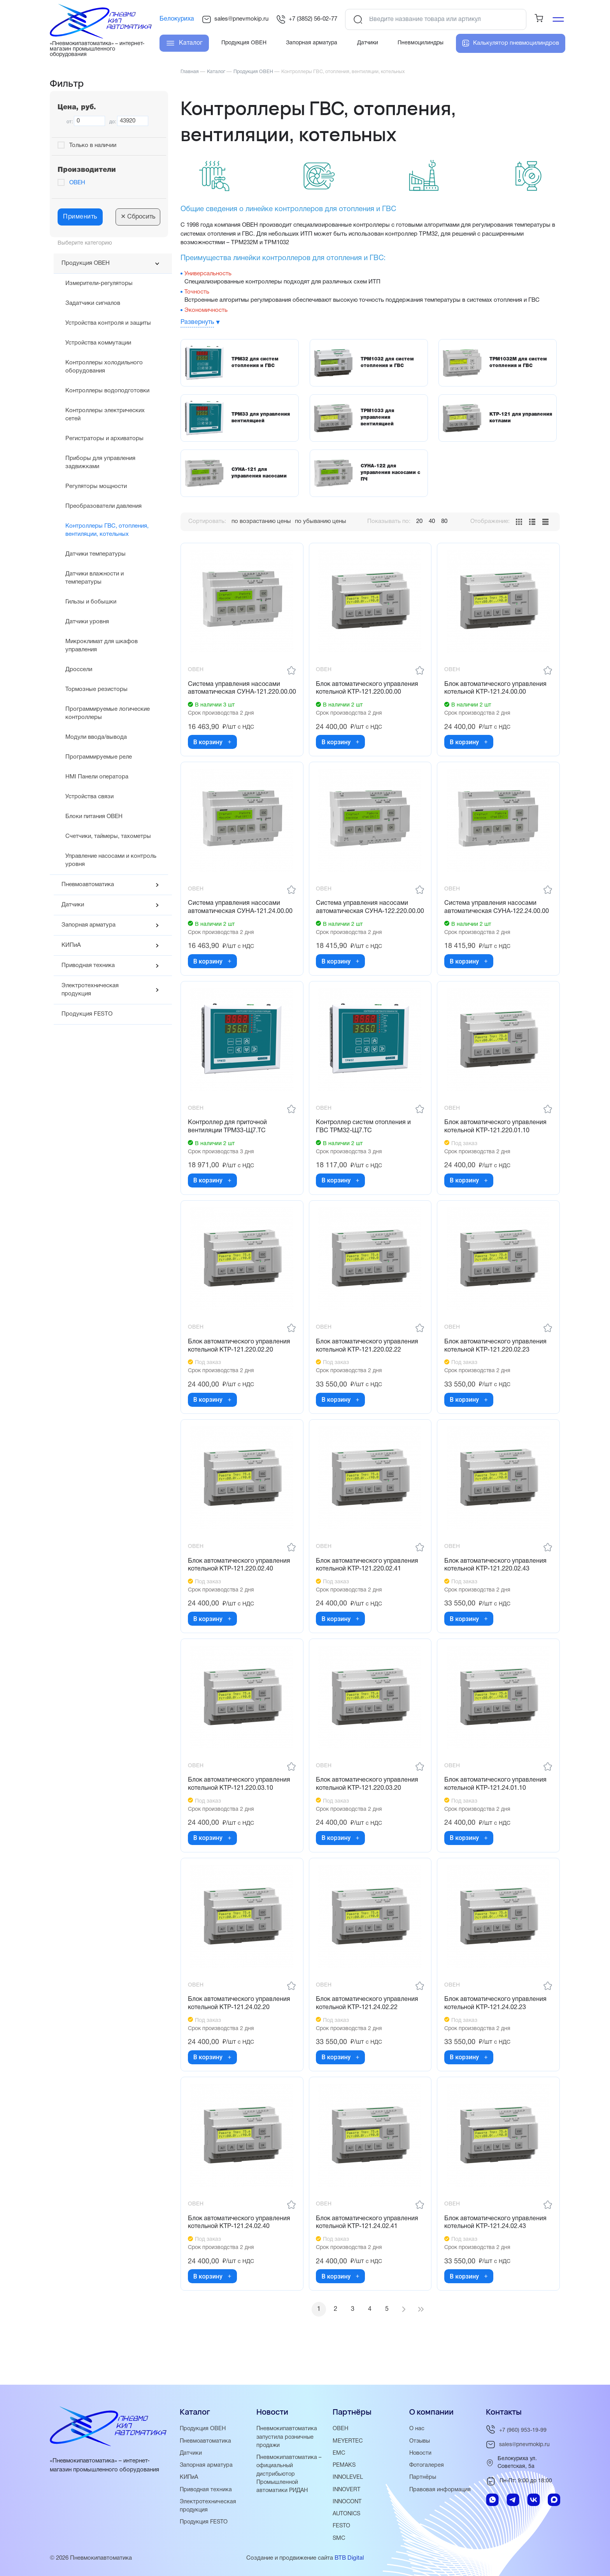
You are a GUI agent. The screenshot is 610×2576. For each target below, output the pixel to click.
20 (419, 521)
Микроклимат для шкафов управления (101, 645)
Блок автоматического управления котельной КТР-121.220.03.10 (240, 1810)
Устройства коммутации (98, 343)
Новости (421, 2454)
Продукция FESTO (86, 1014)
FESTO (342, 2526)
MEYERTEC (348, 2442)
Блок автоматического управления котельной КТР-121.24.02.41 (368, 2252)
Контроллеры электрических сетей (105, 414)
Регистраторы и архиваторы (104, 438)
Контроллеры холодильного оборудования (104, 367)
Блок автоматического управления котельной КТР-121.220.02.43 (496, 1589)
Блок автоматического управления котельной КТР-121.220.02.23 (496, 1368)
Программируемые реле (98, 757)
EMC (339, 2454)
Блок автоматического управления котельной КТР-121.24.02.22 (368, 2031)
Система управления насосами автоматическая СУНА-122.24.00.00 (497, 918)
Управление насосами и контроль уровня (110, 860)
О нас (416, 2430)
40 (432, 521)
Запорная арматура (88, 925)
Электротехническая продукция (90, 990)
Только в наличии (92, 145)
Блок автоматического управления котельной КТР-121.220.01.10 (496, 1147)
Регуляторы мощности (96, 486)
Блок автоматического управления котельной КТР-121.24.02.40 (240, 2252)
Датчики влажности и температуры (94, 578)
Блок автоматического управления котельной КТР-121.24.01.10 (496, 1810)
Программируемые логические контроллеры (107, 713)
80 (444, 521)
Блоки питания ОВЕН (94, 816)
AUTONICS (348, 2514)
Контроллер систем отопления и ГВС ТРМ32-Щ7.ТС (364, 1147)
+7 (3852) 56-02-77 (306, 19)
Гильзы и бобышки (90, 602)
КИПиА (71, 945)
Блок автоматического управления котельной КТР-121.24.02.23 (496, 2031)
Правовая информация (440, 2490)
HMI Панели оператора (96, 777)
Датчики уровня (87, 621)
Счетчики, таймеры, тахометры (108, 836)
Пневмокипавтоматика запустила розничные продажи (287, 2438)
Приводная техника (88, 965)
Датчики (72, 905)
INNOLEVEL (348, 2478)
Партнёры (423, 2478)
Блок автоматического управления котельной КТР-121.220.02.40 (240, 1589)
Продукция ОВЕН (85, 263)
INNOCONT (348, 2502)
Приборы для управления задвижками (100, 462)
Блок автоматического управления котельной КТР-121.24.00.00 (496, 689)
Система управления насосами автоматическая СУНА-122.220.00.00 (363, 922)
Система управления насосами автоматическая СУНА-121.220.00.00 (235, 693)
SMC (339, 2538)
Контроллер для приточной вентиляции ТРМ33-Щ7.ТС (228, 1147)
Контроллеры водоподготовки (107, 390)
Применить (80, 217)
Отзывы (420, 2442)
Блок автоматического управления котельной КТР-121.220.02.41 (368, 1589)
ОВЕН (77, 182)
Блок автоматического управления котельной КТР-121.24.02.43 (496, 2252)
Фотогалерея (427, 2466)
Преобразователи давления (103, 506)
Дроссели (78, 669)
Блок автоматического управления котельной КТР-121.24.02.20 (240, 2031)
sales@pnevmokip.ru (235, 19)
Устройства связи (89, 796)
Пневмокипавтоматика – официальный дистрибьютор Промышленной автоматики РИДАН (289, 2474)
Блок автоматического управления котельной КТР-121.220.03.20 (368, 1810)
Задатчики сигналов (92, 303)
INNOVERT (347, 2490)
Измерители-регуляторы (99, 283)
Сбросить (138, 217)
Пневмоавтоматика (87, 884)
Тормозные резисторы (96, 689)
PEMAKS (345, 2466)
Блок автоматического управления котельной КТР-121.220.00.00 (368, 689)
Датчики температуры (95, 554)
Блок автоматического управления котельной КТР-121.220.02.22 (368, 1368)
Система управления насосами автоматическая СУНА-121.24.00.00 (241, 918)
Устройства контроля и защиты (108, 323)
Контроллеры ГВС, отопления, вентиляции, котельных (107, 530)
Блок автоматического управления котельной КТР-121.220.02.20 (240, 1368)
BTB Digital (349, 2558)
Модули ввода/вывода (96, 737)
